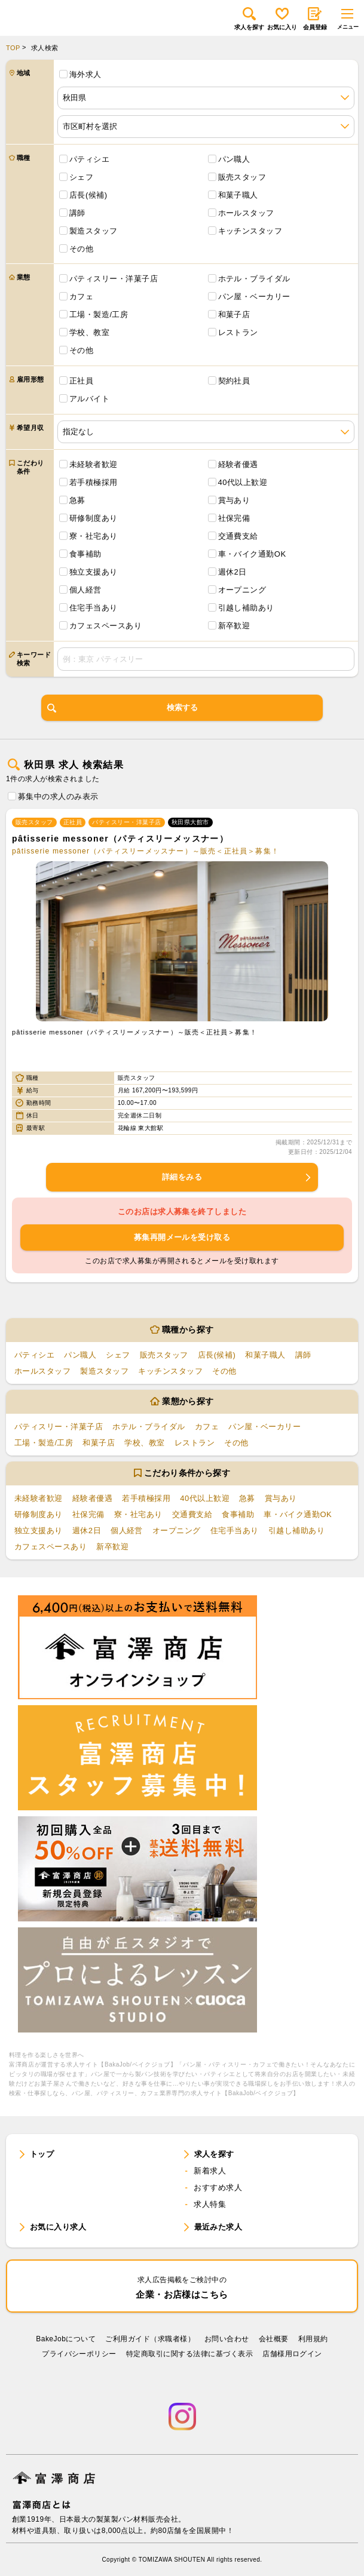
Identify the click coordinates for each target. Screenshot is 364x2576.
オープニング (242, 589)
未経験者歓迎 (93, 464)
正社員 (81, 380)
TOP (13, 48)
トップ (42, 2154)
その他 (81, 248)
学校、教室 (89, 332)
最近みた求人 (218, 2226)
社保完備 (234, 518)
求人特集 (210, 2204)
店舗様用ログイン (292, 2354)
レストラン (238, 332)
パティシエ (89, 159)
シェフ (81, 177)
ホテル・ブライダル (254, 278)
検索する (122, 708)
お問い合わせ (226, 2339)
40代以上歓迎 (243, 482)
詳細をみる (237, 1176)
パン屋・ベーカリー (254, 296)
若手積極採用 (93, 482)
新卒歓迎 (234, 625)
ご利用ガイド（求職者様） (150, 2339)
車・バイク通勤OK (252, 553)
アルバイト (89, 398)
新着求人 (210, 2170)
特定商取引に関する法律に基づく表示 (189, 2354)
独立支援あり (93, 571)
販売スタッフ (242, 177)
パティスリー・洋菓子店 (113, 278)
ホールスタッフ (246, 212)
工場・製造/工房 (98, 314)
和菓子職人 (238, 195)
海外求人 (85, 74)
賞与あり (234, 500)
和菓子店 (234, 314)
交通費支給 (238, 536)
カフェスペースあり (105, 625)
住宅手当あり (93, 607)
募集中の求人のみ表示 (58, 796)
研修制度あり (93, 518)
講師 (77, 212)
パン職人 (234, 159)
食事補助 (85, 553)
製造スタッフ (93, 230)
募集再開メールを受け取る (182, 1237)
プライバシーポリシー (79, 2354)
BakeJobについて (66, 2339)
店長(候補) (88, 195)
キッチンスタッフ (250, 230)
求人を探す (249, 18)
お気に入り (282, 18)
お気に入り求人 (58, 2226)
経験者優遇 (238, 464)
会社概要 (274, 2339)
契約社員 (234, 380)
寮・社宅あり (93, 536)
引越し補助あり (246, 607)
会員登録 (315, 18)
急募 (77, 500)
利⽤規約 (313, 2339)
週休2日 (232, 571)
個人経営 (85, 589)
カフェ (81, 296)
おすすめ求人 (218, 2187)
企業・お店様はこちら (182, 2286)
